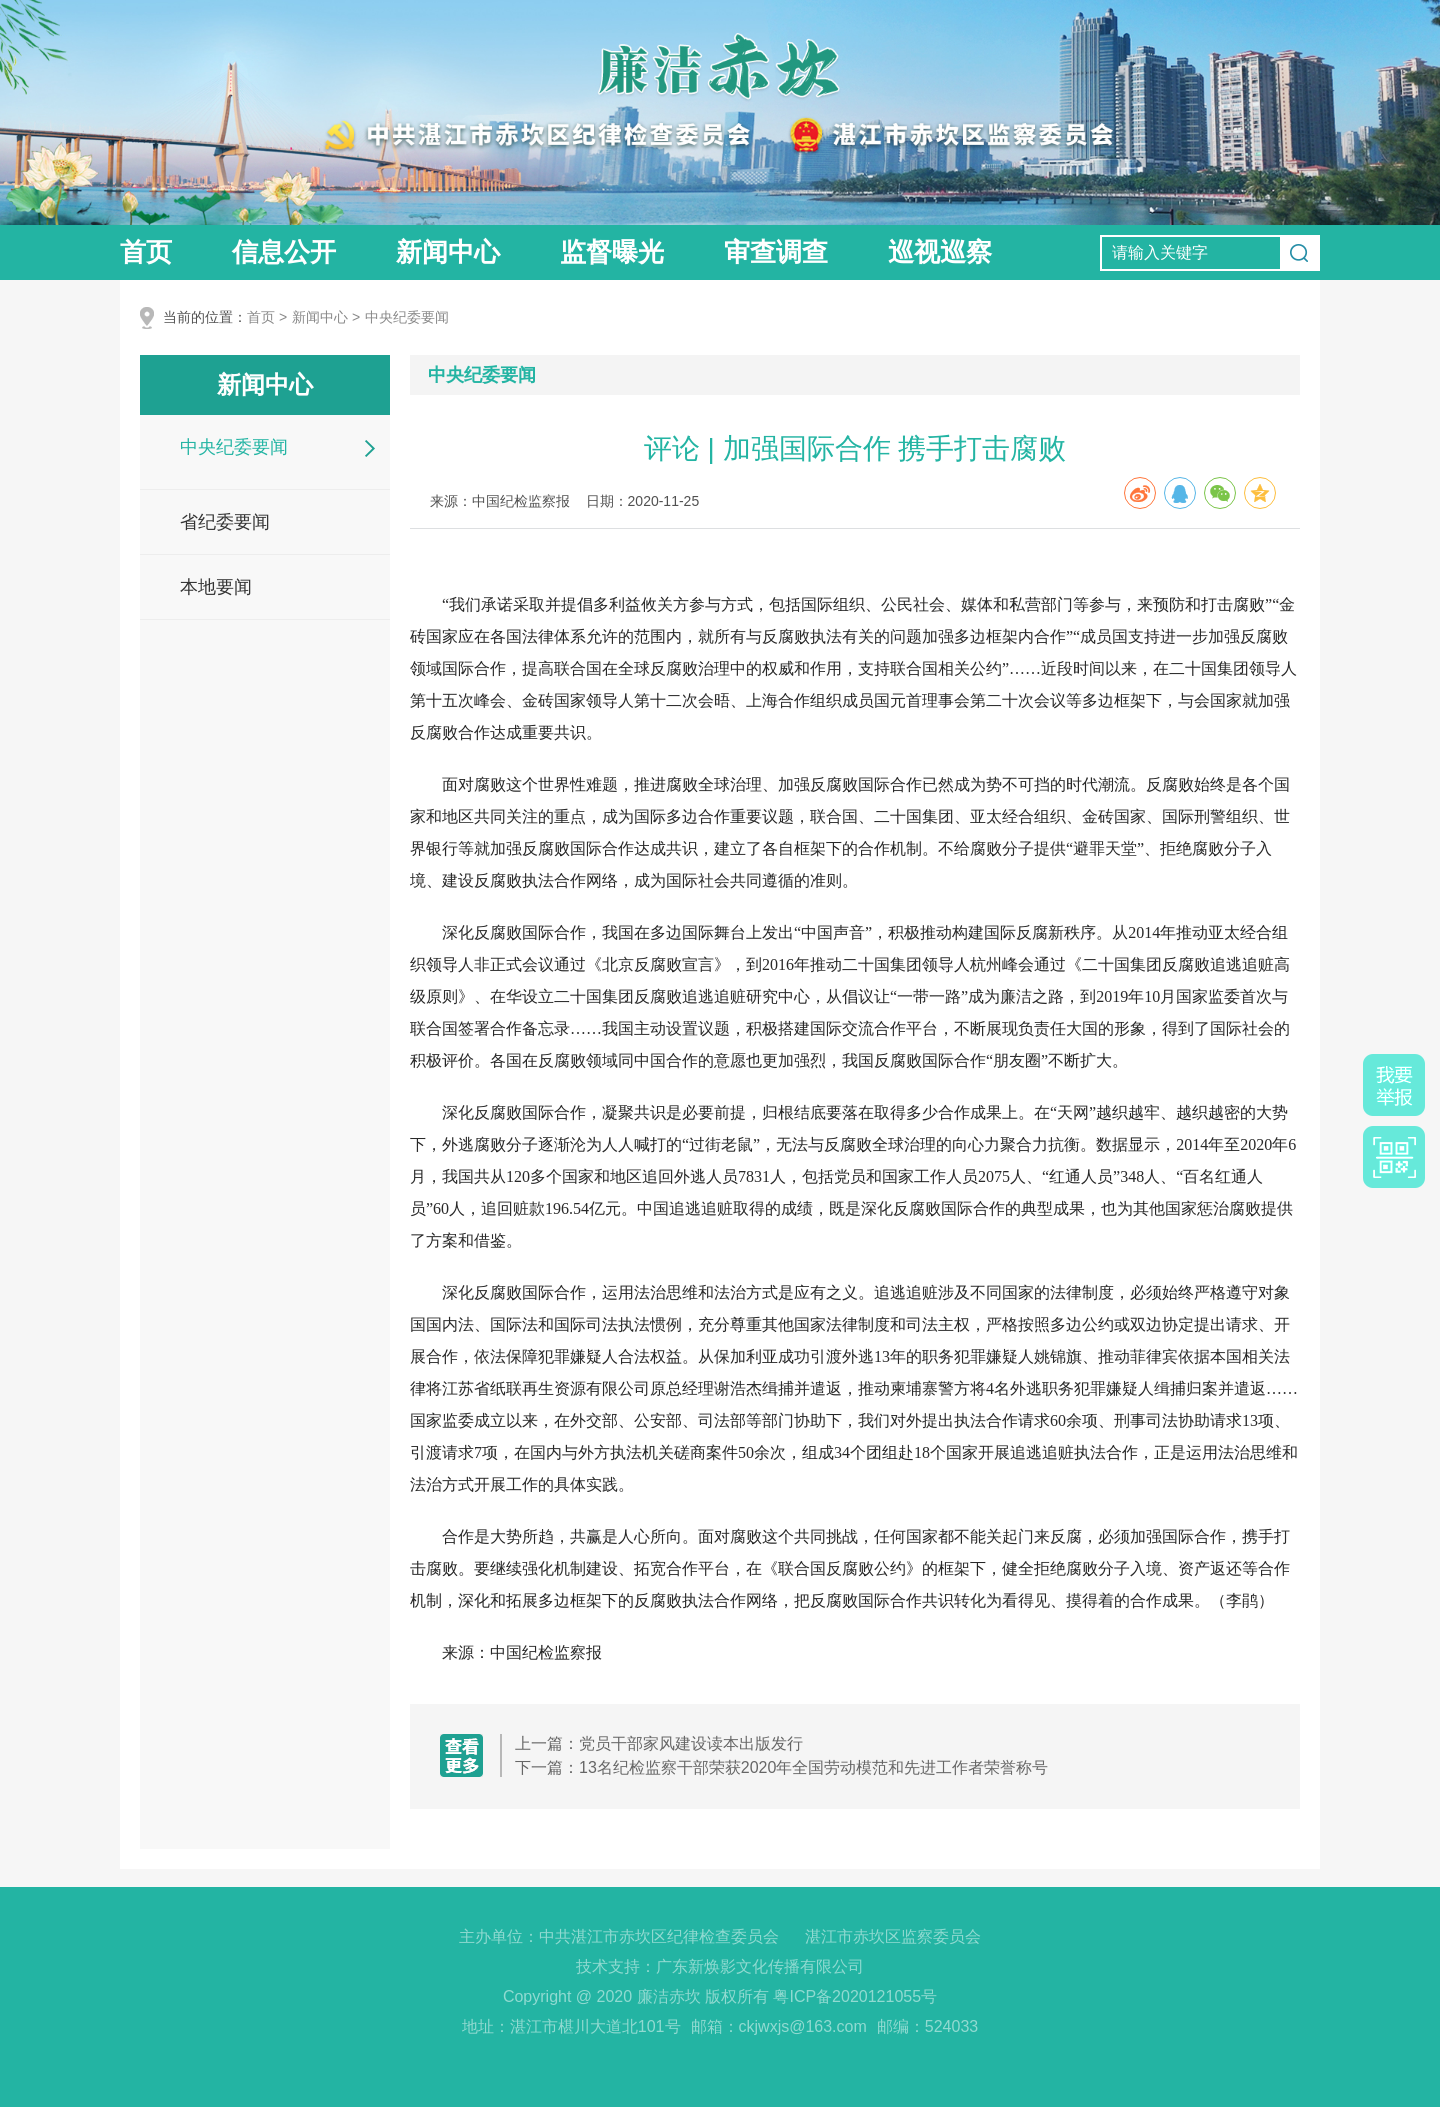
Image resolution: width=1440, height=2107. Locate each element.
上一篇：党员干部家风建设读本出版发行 (659, 1743)
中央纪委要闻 (407, 317)
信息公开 (284, 252)
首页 (146, 252)
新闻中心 (448, 252)
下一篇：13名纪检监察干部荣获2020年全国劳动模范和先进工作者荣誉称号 (781, 1767)
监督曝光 (612, 252)
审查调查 (776, 252)
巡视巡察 (940, 252)
